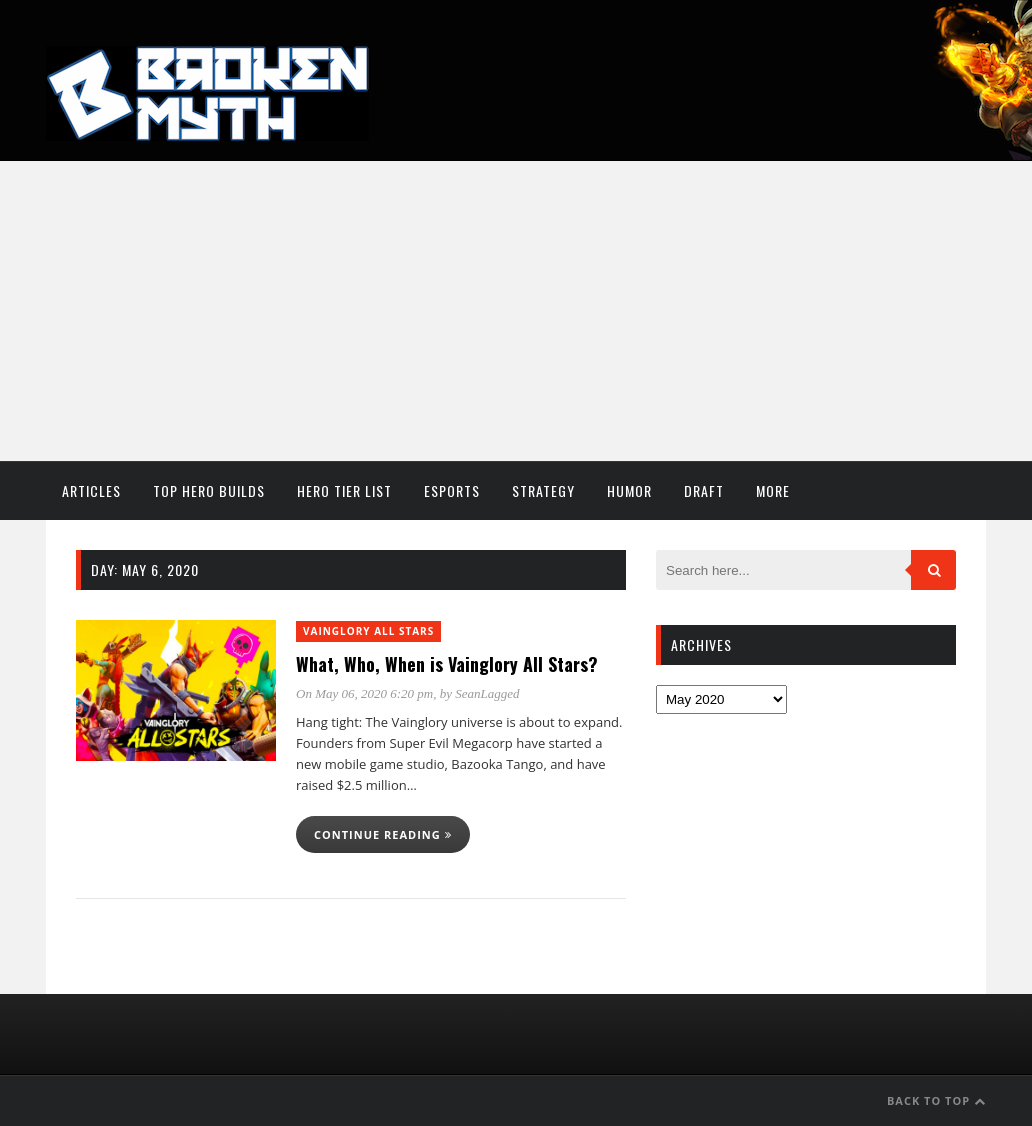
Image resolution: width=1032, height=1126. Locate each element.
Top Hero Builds (209, 490)
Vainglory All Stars (368, 631)
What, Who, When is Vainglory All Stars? (447, 664)
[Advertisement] (516, 311)
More (773, 490)
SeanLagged (487, 693)
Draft (704, 490)
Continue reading (383, 834)
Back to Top (936, 1100)
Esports (452, 490)
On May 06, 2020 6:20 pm (364, 693)
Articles (91, 490)
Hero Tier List (344, 490)
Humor (629, 490)
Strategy (543, 490)
